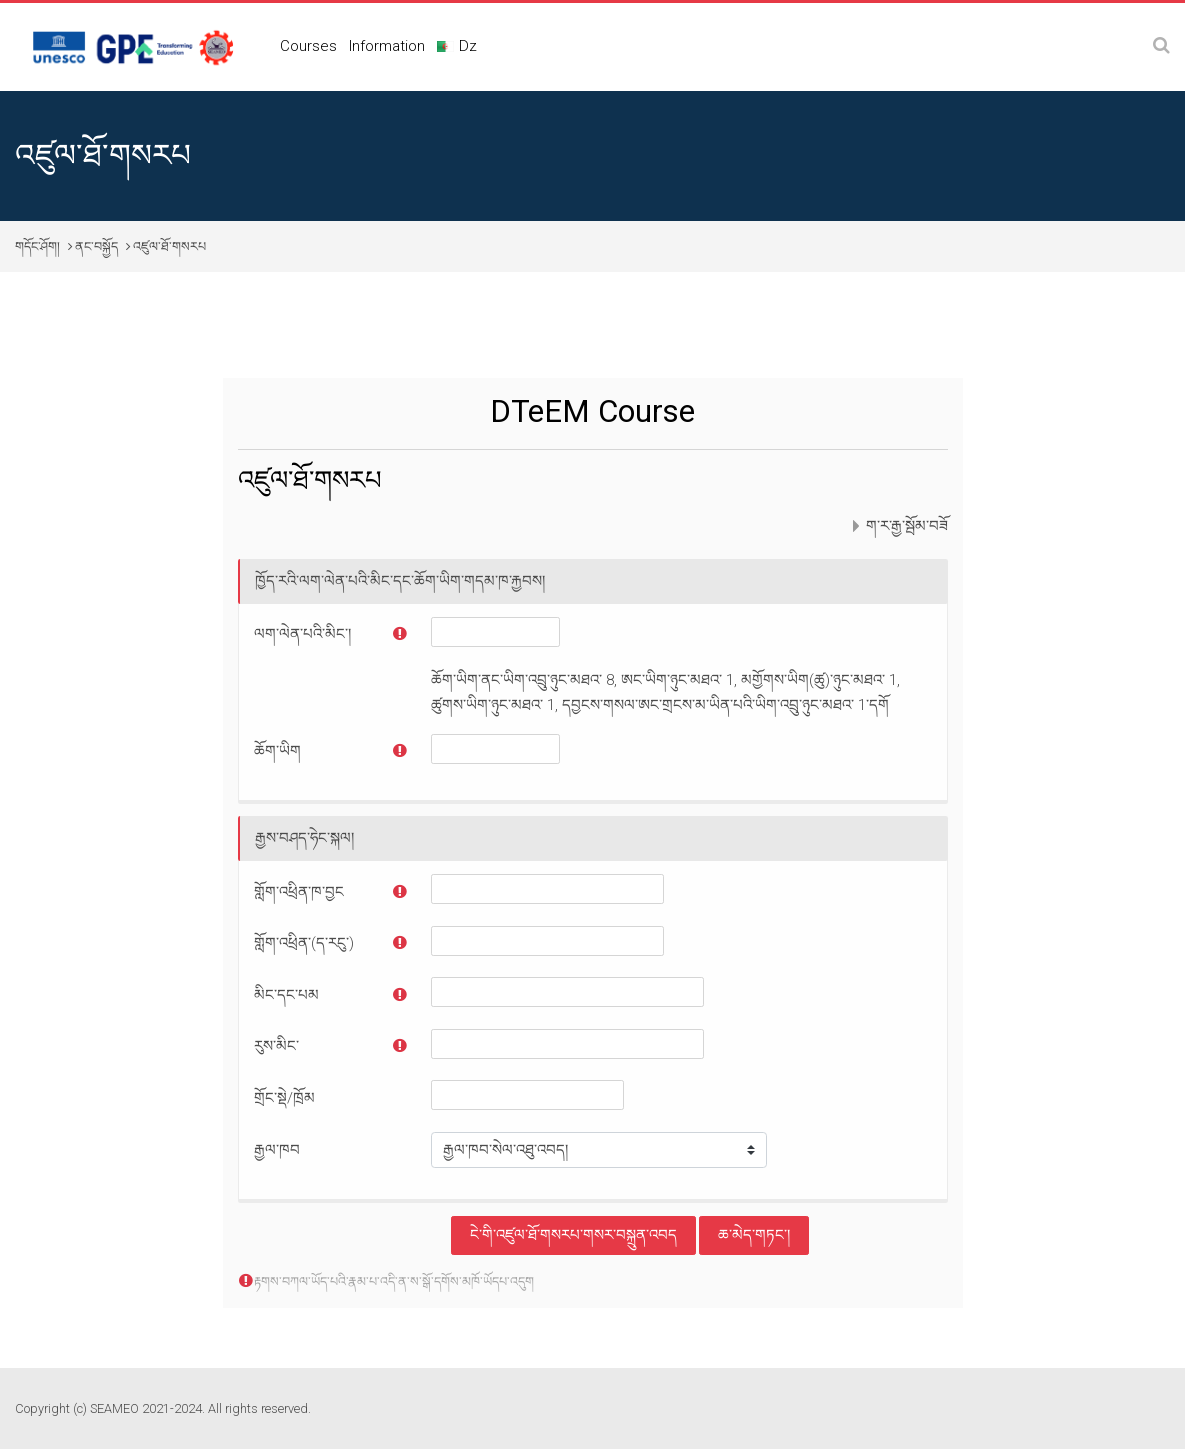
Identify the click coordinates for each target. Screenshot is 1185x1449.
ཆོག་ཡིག (277, 751)
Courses (308, 46)
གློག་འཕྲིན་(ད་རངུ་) (304, 943)
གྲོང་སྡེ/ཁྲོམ (284, 1098)
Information (387, 46)
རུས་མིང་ (276, 1046)
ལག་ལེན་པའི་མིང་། (302, 634)
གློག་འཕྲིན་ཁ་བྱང (299, 892)
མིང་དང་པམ (286, 995)
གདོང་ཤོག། (37, 246)
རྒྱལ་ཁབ (277, 1150)
